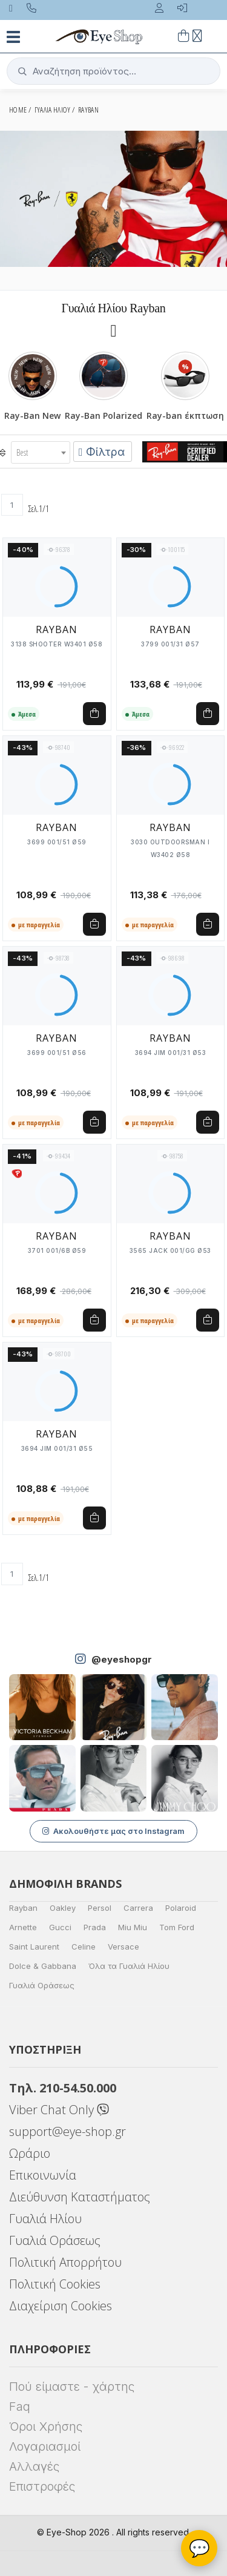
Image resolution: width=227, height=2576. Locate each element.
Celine (83, 1946)
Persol (99, 1908)
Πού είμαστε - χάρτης (71, 2386)
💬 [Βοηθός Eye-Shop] (199, 2548)
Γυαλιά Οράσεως (41, 1985)
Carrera (138, 1908)
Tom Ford (176, 1927)
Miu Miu (132, 1927)
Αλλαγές (34, 2466)
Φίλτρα (102, 451)
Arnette (23, 1927)
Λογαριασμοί (45, 2446)
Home (18, 110)
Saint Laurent (34, 1946)
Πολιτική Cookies (54, 2284)
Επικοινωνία (42, 2175)
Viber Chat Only (59, 2109)
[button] (113, 71)
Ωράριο (29, 2153)
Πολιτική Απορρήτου (65, 2262)
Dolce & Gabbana (42, 1966)
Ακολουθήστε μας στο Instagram (113, 1831)
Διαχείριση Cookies (60, 2306)
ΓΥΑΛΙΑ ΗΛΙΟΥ (53, 110)
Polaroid (180, 1908)
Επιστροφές (42, 2486)
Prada (95, 1927)
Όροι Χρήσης (45, 2426)
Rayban (23, 1908)
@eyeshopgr (121, 1659)
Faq (19, 2406)
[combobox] (40, 452)
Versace (123, 1946)
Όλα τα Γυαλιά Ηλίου (128, 1966)
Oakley (63, 1908)
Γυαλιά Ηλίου (45, 2218)
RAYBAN (88, 110)
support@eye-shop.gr (67, 2131)
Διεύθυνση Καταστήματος (79, 2197)
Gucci (60, 1927)
